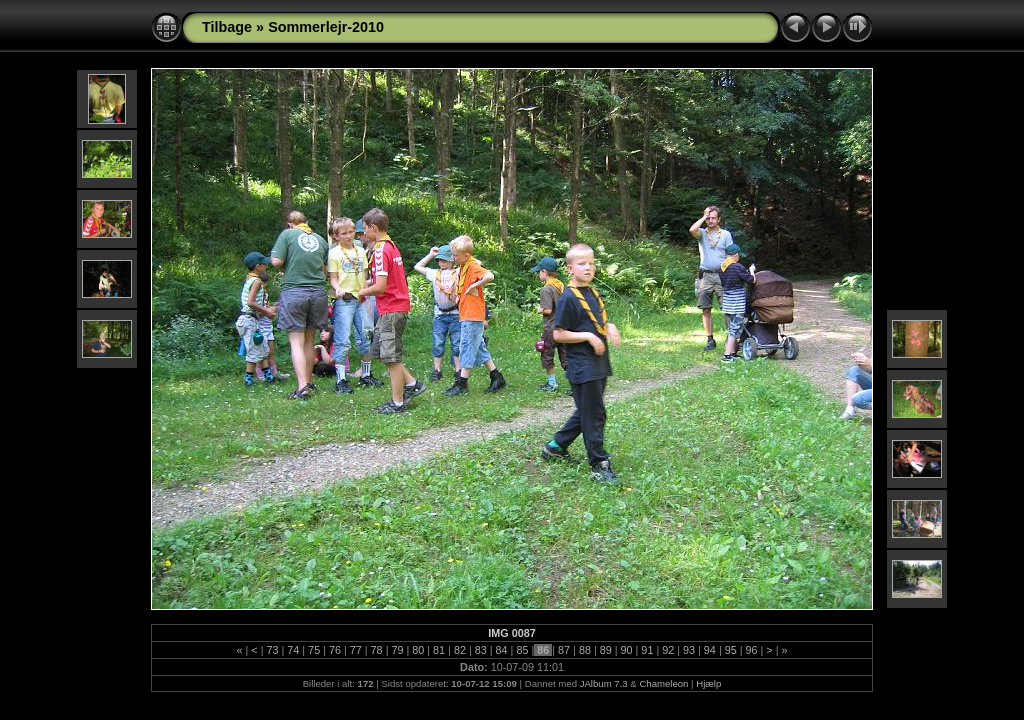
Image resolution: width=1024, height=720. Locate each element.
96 (752, 650)
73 (272, 650)
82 (460, 650)
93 (689, 650)
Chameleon (663, 683)
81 (439, 650)
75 (314, 650)
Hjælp (708, 683)
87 (564, 650)
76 (335, 650)
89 (606, 650)
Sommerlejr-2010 (326, 27)
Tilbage (227, 27)
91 (647, 650)
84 (502, 650)
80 (418, 650)
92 (668, 650)
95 (731, 650)
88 (585, 650)
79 (397, 650)
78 (377, 650)
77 (356, 650)
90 (627, 650)
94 (710, 650)
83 (481, 650)
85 (522, 650)
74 (293, 650)
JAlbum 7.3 (604, 683)
